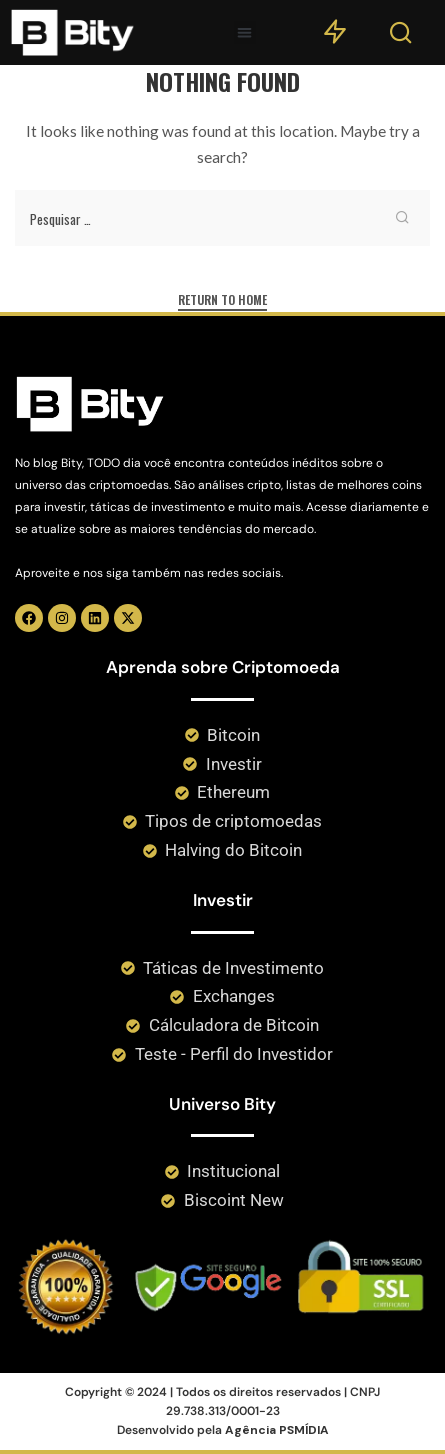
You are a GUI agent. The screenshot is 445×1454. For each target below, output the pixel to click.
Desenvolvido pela (223, 1430)
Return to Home (222, 299)
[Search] (401, 37)
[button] (245, 32)
